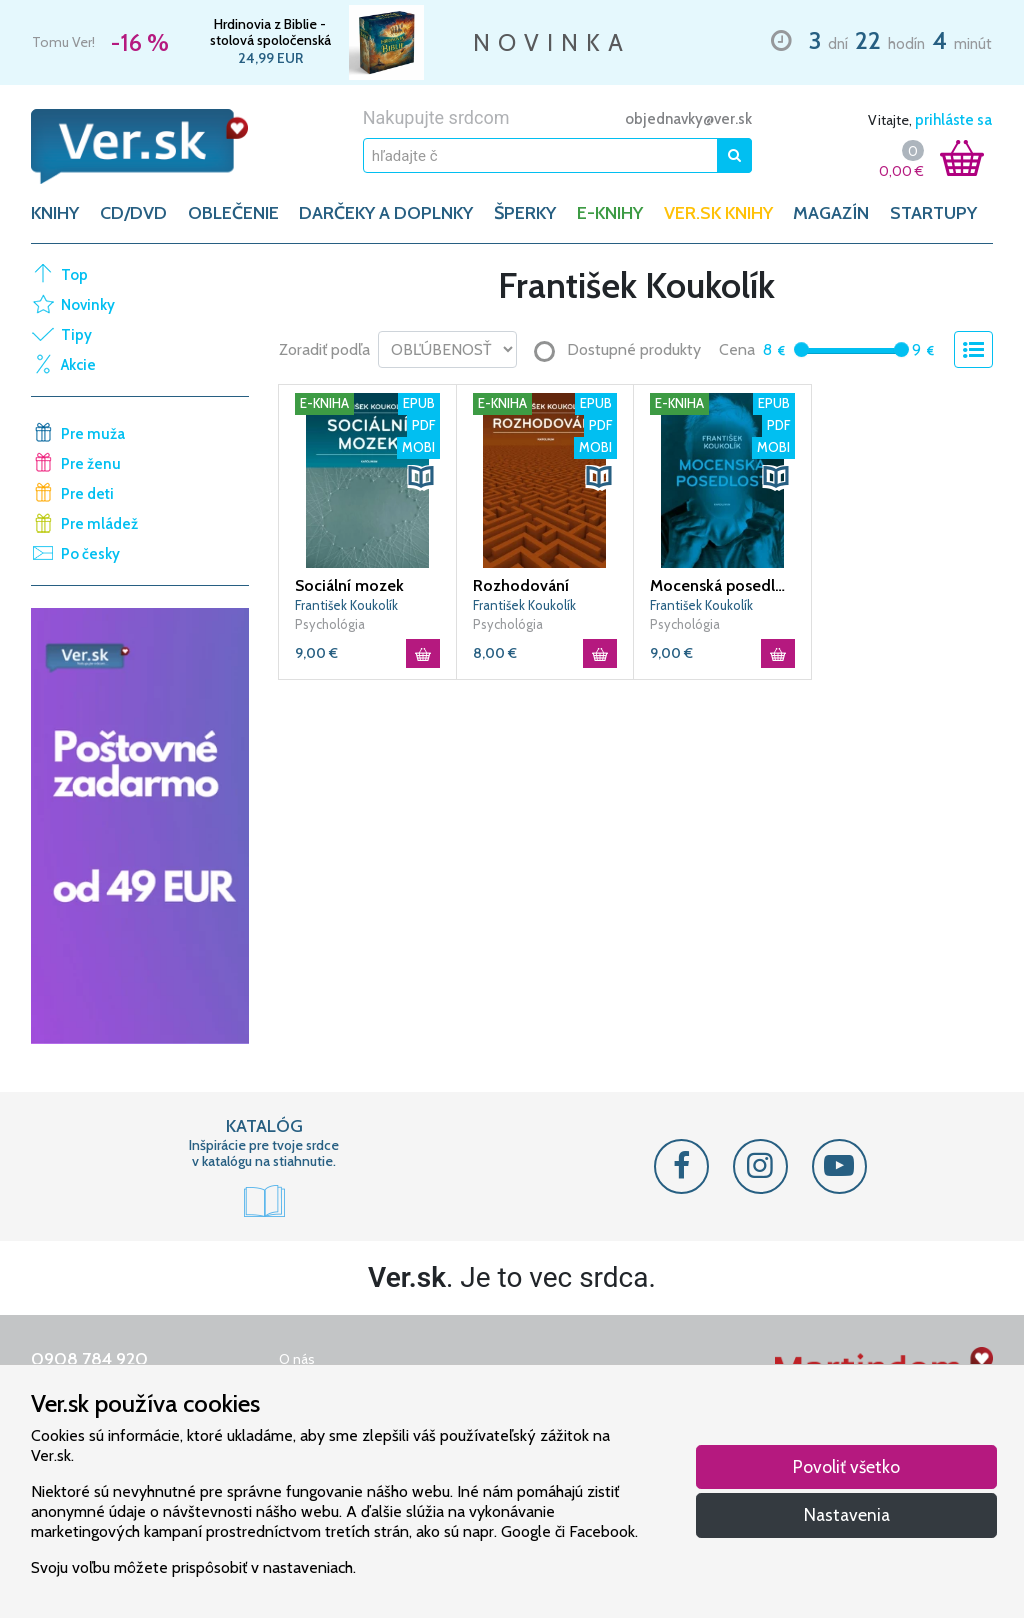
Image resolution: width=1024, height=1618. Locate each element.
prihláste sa (953, 120)
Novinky (88, 305)
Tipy (76, 335)
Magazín (831, 213)
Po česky (90, 554)
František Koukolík (346, 605)
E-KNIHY (610, 213)
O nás (297, 1359)
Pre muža (93, 434)
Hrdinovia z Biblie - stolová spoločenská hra (270, 32)
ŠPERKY (525, 213)
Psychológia (330, 624)
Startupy (933, 213)
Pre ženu (91, 464)
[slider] (801, 349)
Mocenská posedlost (722, 585)
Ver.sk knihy (718, 213)
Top (74, 275)
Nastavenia (847, 1514)
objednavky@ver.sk (688, 119)
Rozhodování (521, 585)
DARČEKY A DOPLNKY (386, 213)
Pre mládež (99, 524)
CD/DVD (133, 213)
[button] (421, 477)
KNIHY (55, 213)
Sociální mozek (349, 585)
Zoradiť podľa (324, 349)
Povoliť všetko (846, 1466)
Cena (737, 349)
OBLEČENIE (233, 213)
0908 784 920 (89, 1359)
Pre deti (87, 494)
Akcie (78, 365)
